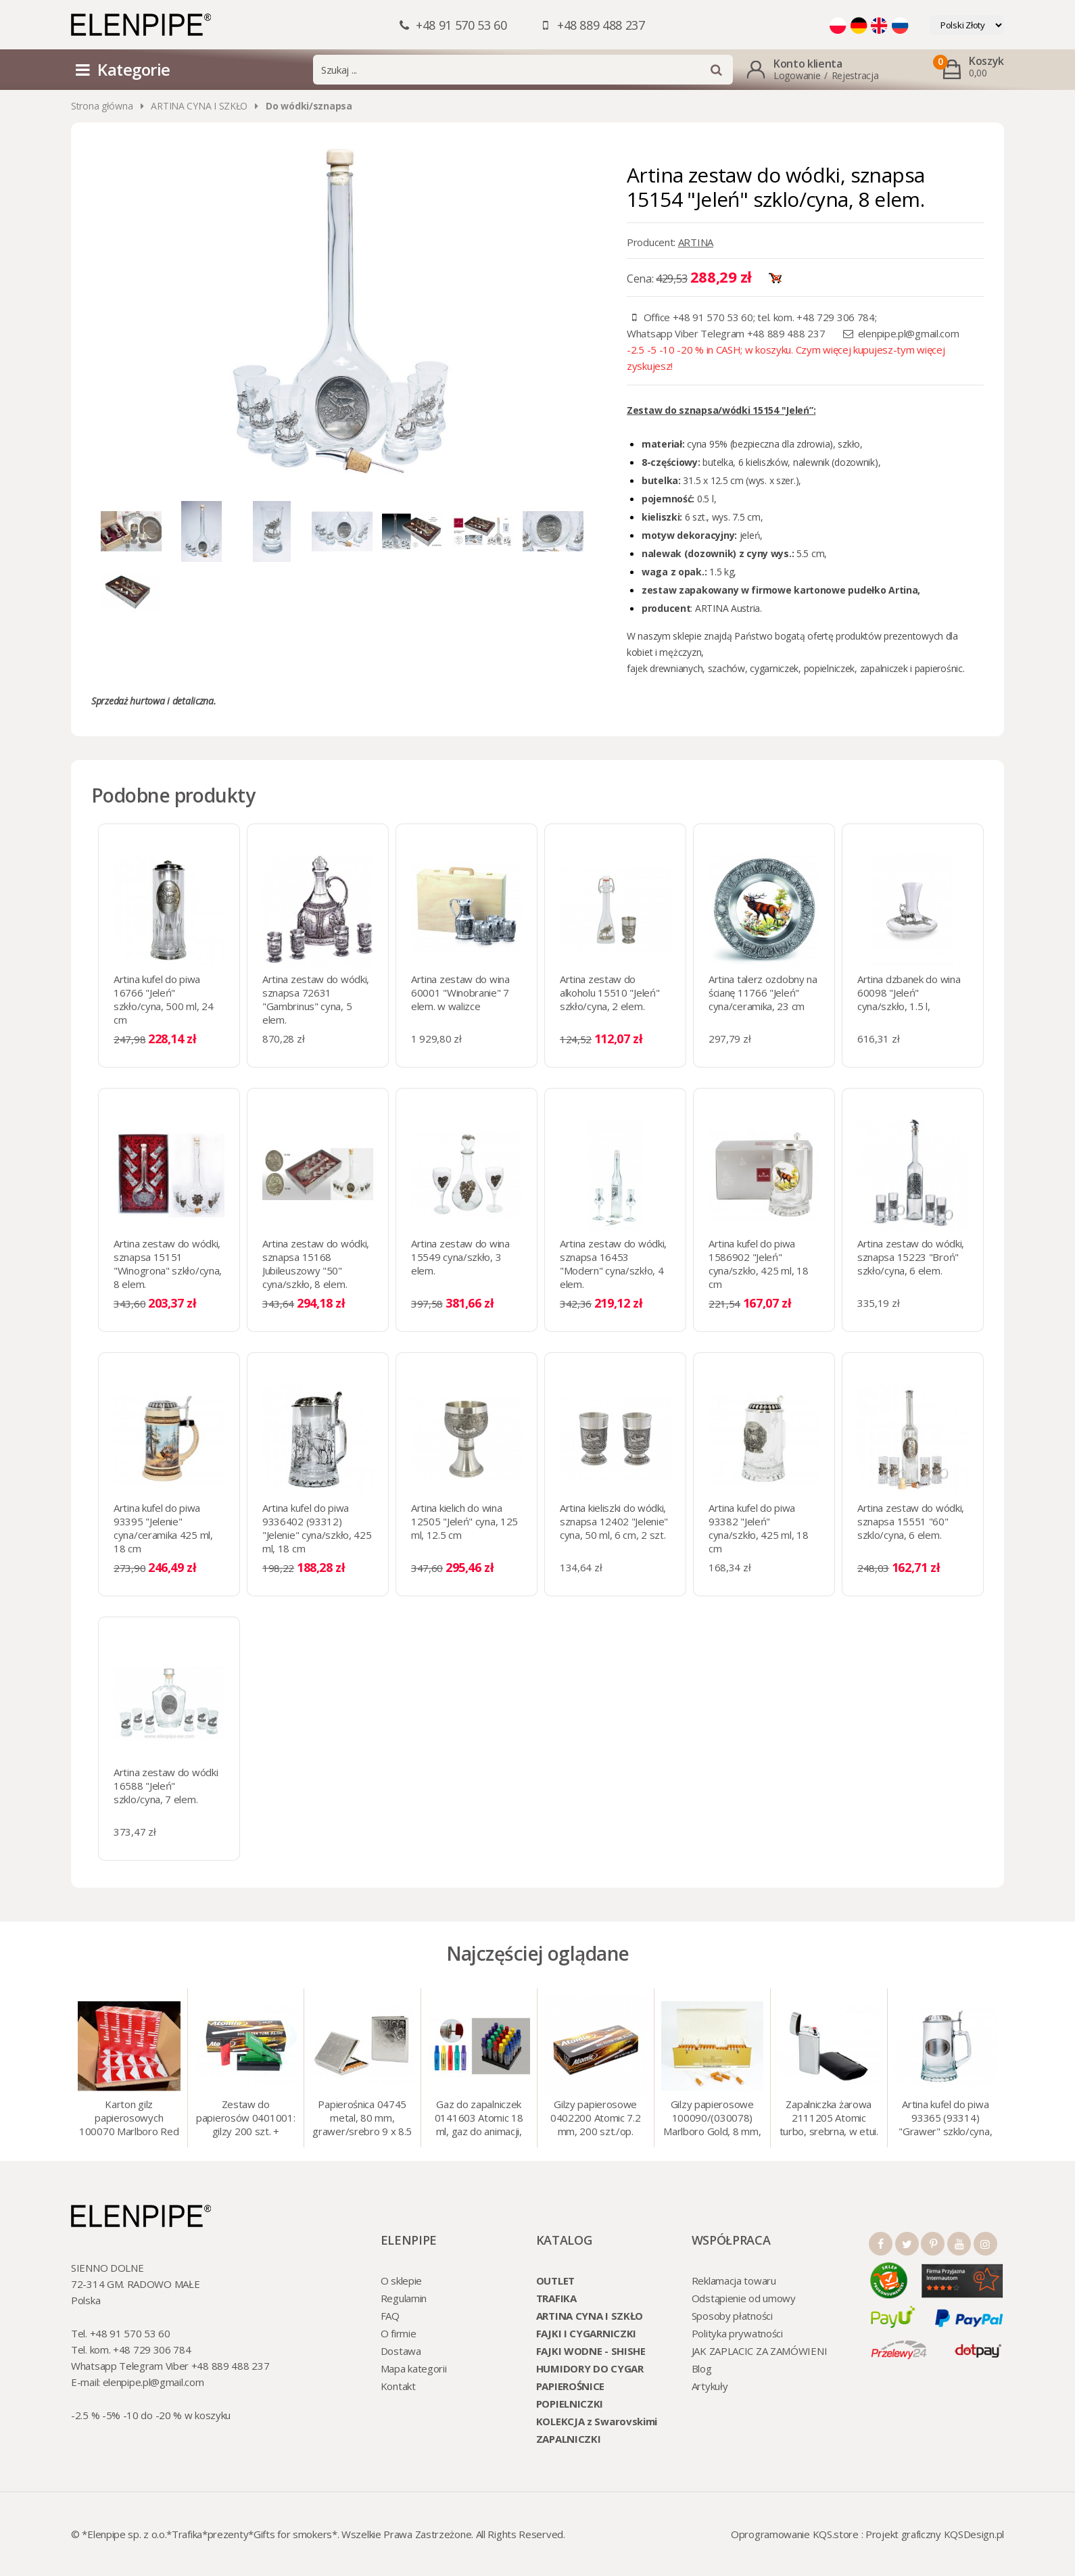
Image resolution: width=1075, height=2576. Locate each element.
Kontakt (398, 2386)
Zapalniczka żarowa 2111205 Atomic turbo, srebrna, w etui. (829, 2117)
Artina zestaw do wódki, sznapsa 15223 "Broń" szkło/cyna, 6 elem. (910, 1257)
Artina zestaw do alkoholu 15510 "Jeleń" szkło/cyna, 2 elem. (609, 992)
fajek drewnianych (664, 668)
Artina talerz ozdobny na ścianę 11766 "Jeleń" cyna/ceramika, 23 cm (763, 992)
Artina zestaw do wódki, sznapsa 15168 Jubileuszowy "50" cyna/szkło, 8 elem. (315, 1264)
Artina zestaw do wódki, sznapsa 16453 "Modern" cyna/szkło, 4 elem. (613, 1264)
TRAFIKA (556, 2298)
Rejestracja (855, 75)
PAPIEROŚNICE (570, 2386)
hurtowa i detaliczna (171, 700)
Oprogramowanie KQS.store (795, 2534)
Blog (702, 2368)
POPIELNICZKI (569, 2403)
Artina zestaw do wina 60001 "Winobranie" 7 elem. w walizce (460, 992)
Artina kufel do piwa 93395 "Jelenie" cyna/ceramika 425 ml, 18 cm (163, 1528)
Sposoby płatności (732, 2315)
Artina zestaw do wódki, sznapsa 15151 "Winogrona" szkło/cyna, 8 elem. (168, 1264)
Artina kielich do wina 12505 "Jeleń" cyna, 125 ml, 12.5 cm (464, 1521)
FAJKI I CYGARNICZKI (586, 2333)
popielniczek (828, 668)
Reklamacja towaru (734, 2280)
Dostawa (401, 2351)
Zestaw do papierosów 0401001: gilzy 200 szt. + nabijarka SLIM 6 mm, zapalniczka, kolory (245, 2119)
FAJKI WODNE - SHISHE (591, 2351)
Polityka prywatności (737, 2333)
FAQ (390, 2315)
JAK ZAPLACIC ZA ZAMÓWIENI (760, 2351)
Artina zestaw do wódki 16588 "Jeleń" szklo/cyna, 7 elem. (166, 1785)
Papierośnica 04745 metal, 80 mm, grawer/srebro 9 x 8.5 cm (362, 2119)
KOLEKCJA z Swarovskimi (596, 2421)
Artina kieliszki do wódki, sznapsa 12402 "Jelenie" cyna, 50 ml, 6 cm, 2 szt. (614, 1521)
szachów (726, 668)
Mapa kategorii (414, 2368)
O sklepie (401, 2280)
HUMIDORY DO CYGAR (590, 2368)
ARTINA (695, 242)
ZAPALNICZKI (568, 2439)
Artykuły (710, 2386)
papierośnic (939, 668)
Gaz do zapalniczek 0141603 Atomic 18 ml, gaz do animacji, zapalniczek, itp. (479, 2119)
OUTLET (555, 2280)
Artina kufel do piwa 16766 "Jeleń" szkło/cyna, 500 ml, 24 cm (163, 999)
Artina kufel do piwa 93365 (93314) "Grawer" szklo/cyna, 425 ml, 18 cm (945, 2119)
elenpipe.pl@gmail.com (908, 333)
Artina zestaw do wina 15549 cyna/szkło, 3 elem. (460, 1257)
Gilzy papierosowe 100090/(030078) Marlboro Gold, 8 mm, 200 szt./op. (712, 2119)
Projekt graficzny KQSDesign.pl (934, 2534)
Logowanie (796, 75)
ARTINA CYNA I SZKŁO (199, 105)
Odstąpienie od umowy (744, 2298)
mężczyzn (680, 652)
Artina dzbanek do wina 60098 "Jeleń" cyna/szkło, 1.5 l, (908, 992)
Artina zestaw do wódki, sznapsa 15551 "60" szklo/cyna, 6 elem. (910, 1521)
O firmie (398, 2333)
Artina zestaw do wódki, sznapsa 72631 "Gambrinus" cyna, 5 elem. (315, 999)
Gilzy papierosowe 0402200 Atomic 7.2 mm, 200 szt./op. (595, 2117)
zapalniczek (884, 668)
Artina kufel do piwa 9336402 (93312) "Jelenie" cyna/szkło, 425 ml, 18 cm (317, 1528)
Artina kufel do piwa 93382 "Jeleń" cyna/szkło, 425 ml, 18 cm (758, 1528)
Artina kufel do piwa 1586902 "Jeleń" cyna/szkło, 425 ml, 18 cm (758, 1264)
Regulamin (404, 2298)
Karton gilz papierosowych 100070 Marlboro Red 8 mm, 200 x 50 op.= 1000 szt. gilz (128, 2119)
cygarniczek (774, 668)
